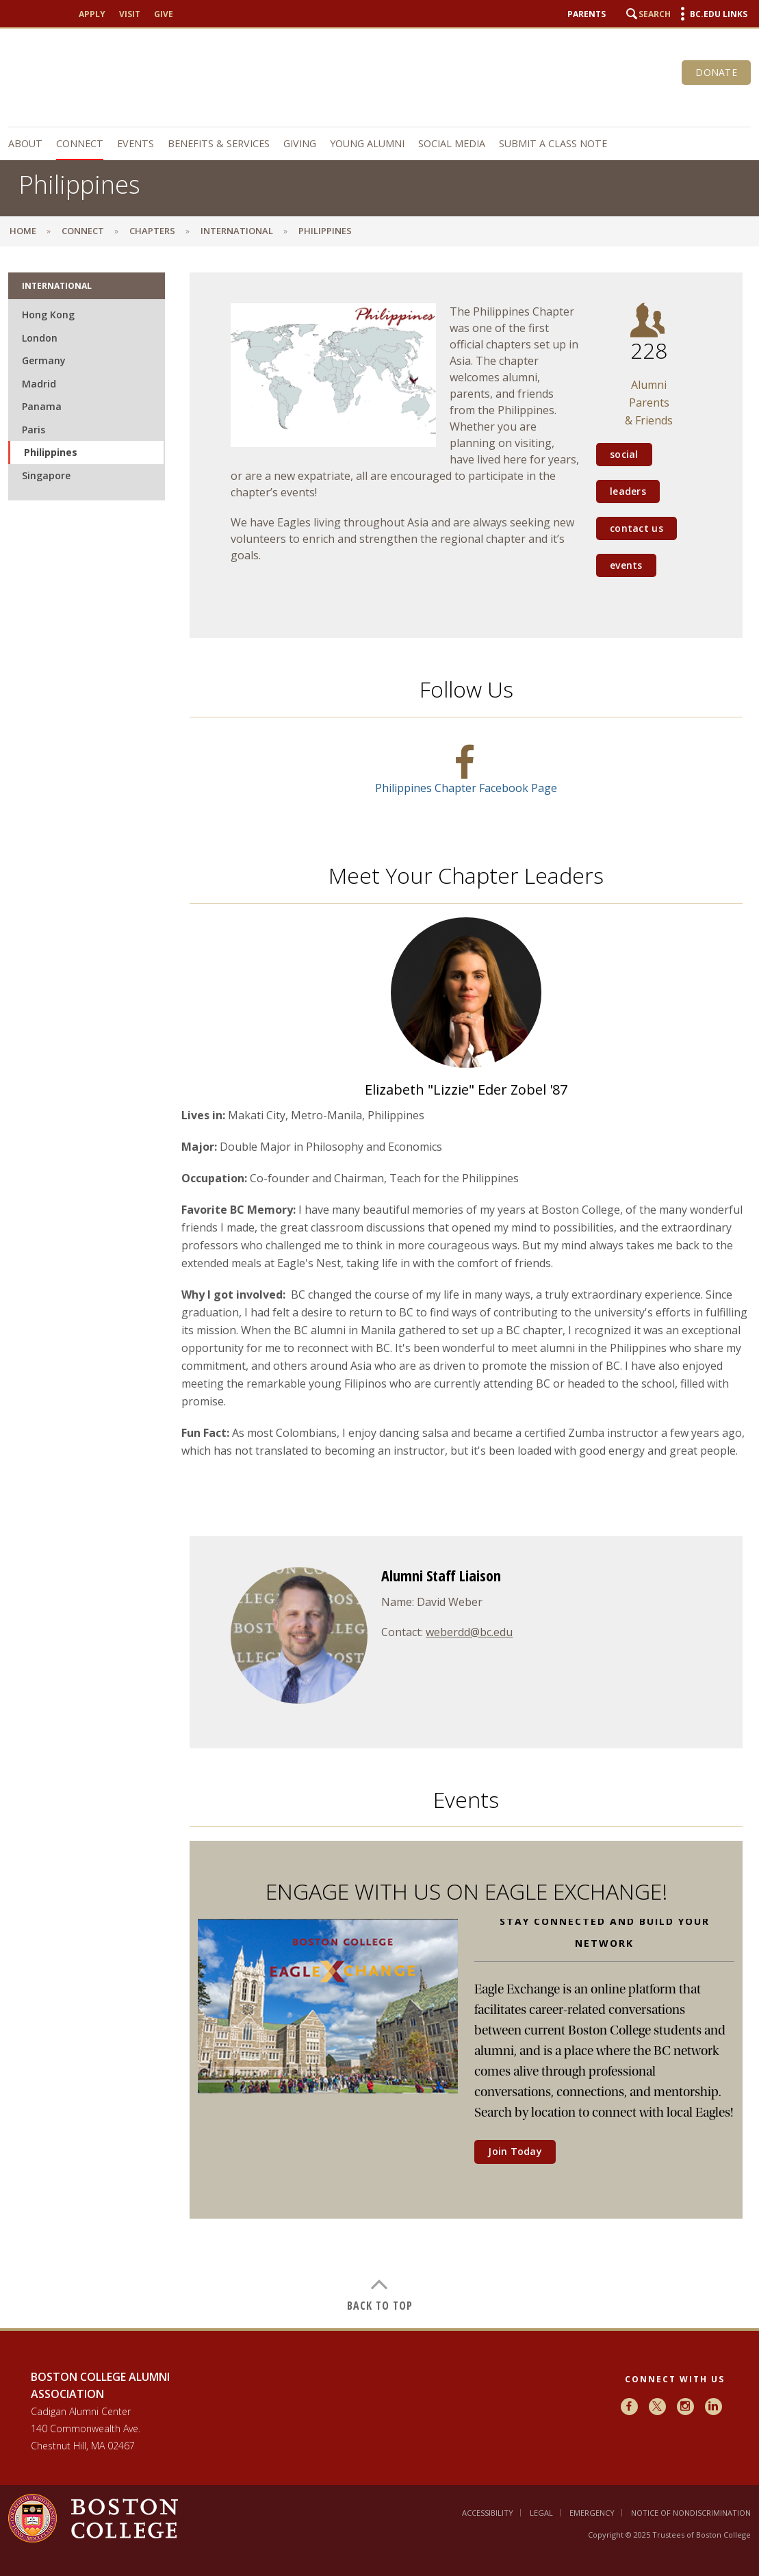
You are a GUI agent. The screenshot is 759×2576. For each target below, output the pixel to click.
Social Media (451, 143)
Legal (541, 2513)
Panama (42, 406)
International (237, 231)
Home (23, 231)
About (25, 143)
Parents (586, 14)
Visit (129, 14)
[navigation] (379, 143)
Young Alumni (367, 143)
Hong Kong (48, 314)
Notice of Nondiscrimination (691, 2513)
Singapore (46, 475)
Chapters (152, 231)
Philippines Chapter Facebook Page (466, 787)
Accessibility (487, 2513)
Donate (716, 72)
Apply (92, 14)
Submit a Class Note (553, 143)
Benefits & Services (219, 143)
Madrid (39, 383)
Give (163, 14)
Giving (299, 143)
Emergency (592, 2513)
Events (135, 143)
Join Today (515, 2151)
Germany (44, 360)
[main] (379, 1291)
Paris (33, 429)
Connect (79, 143)
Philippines (50, 452)
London (39, 337)
